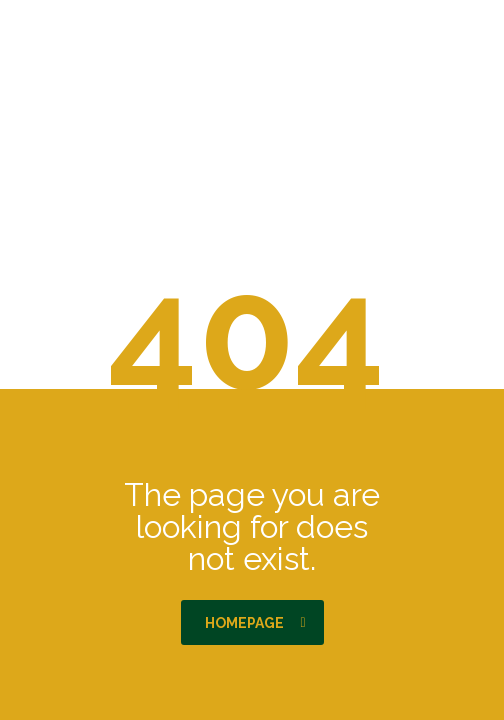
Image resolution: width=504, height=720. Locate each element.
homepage (255, 623)
